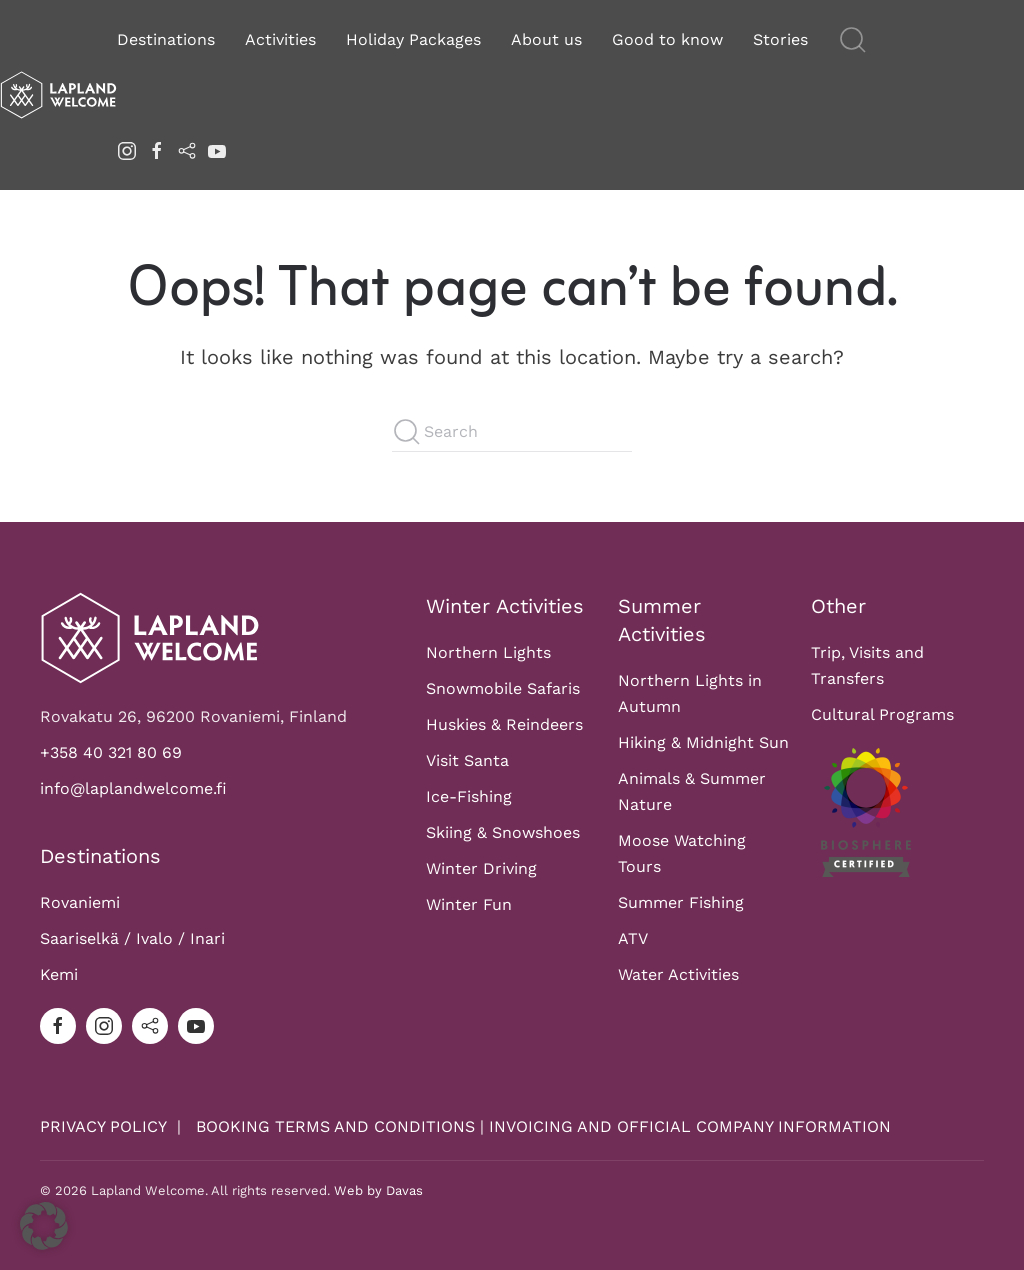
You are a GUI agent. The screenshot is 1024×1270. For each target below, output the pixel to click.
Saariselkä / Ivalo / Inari (132, 938)
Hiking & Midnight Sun (703, 742)
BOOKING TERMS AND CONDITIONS (335, 1126)
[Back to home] (58, 95)
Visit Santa (467, 760)
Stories (780, 39)
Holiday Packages (413, 39)
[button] (853, 40)
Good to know (667, 39)
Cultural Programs (882, 714)
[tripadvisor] (187, 149)
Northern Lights (488, 652)
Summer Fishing (681, 902)
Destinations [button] (166, 39)
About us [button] (546, 39)
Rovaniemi (80, 902)
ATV (633, 938)
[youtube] (217, 149)
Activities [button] (280, 39)
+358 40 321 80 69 (111, 752)
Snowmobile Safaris (503, 688)
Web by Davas (378, 1190)
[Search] (512, 432)
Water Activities (678, 974)
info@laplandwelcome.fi (133, 788)
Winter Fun (469, 904)
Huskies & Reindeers (504, 724)
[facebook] (157, 149)
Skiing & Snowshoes (503, 832)
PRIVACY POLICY (106, 1126)
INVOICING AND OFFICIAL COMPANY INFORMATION (690, 1126)
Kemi (59, 974)
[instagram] (127, 149)
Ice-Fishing (469, 796)
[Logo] (150, 636)
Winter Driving (481, 868)
